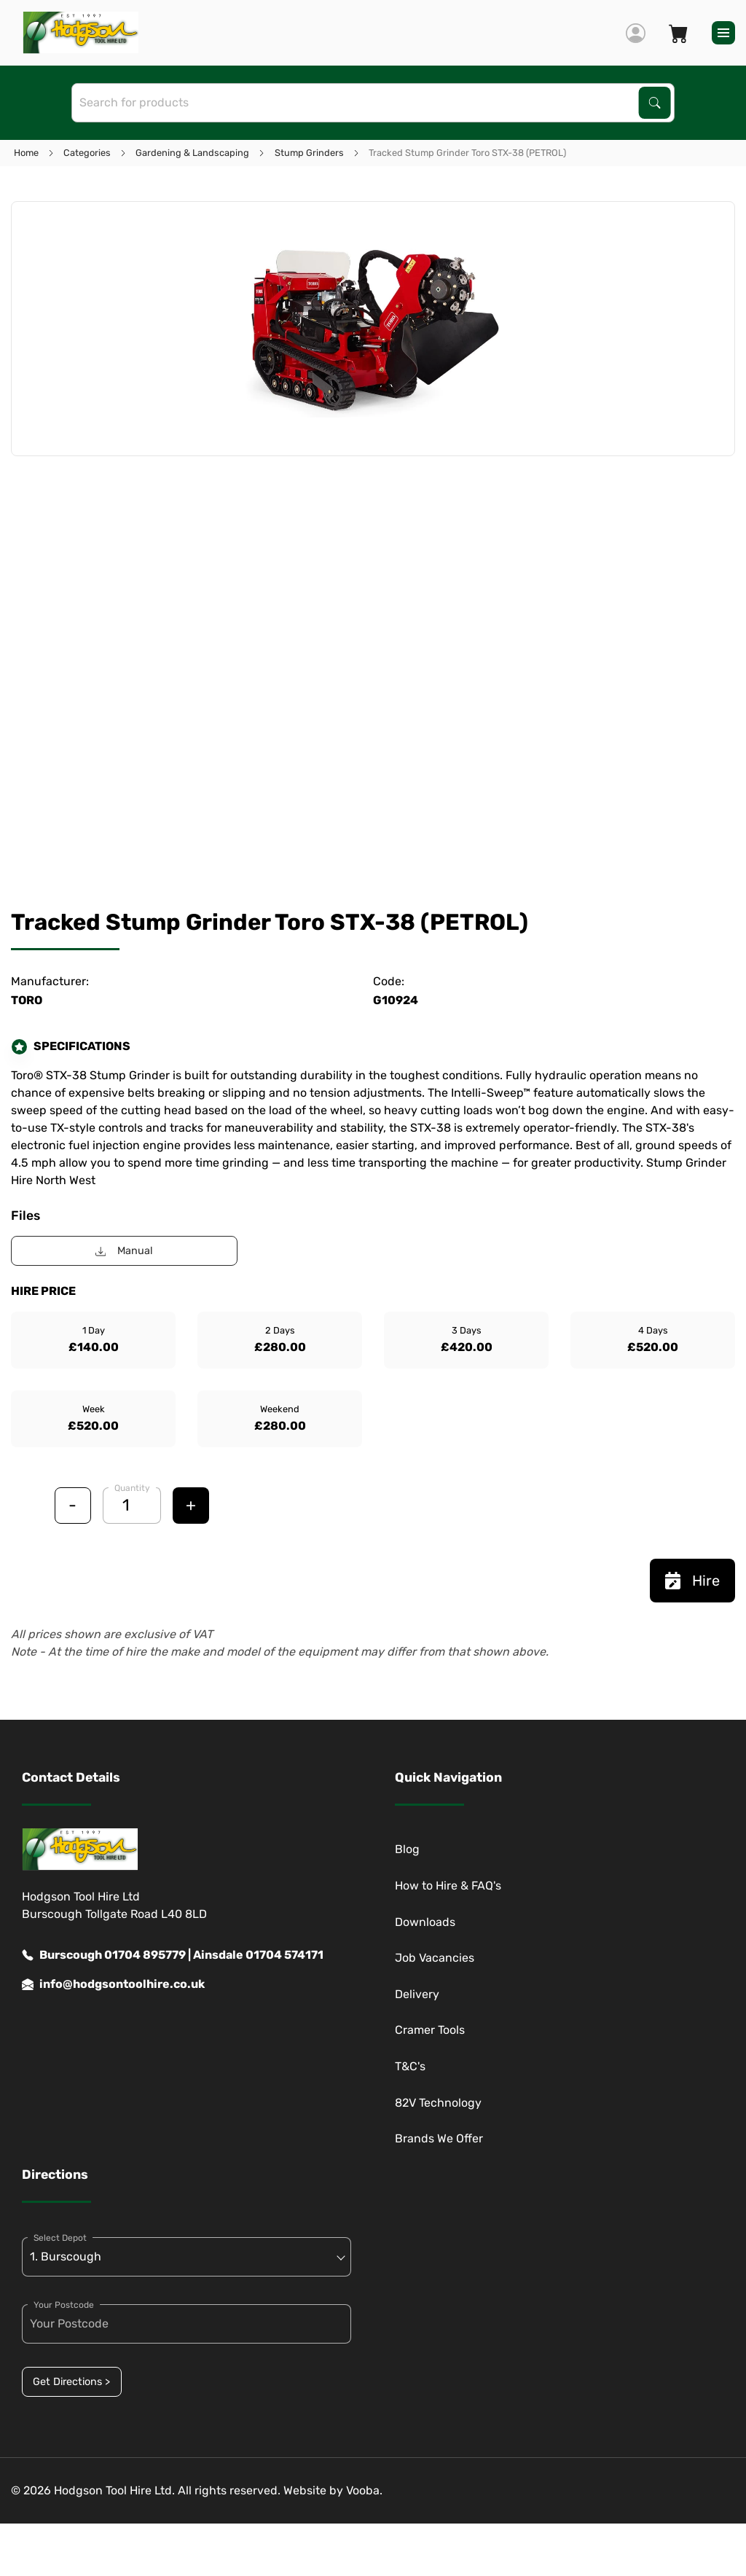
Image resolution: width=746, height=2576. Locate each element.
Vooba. (364, 2490)
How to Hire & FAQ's (448, 1885)
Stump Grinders (309, 152)
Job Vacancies (434, 1958)
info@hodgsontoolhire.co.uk (113, 1984)
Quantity (132, 1488)
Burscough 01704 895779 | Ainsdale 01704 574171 (172, 1955)
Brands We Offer (439, 2138)
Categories (87, 152)
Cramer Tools (430, 2030)
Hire (692, 1580)
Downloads (425, 1922)
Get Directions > (71, 2382)
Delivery (417, 1994)
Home (26, 152)
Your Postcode (64, 2305)
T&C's (410, 2066)
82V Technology (438, 2103)
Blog (407, 1849)
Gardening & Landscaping (192, 152)
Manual (124, 1251)
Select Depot (60, 2238)
